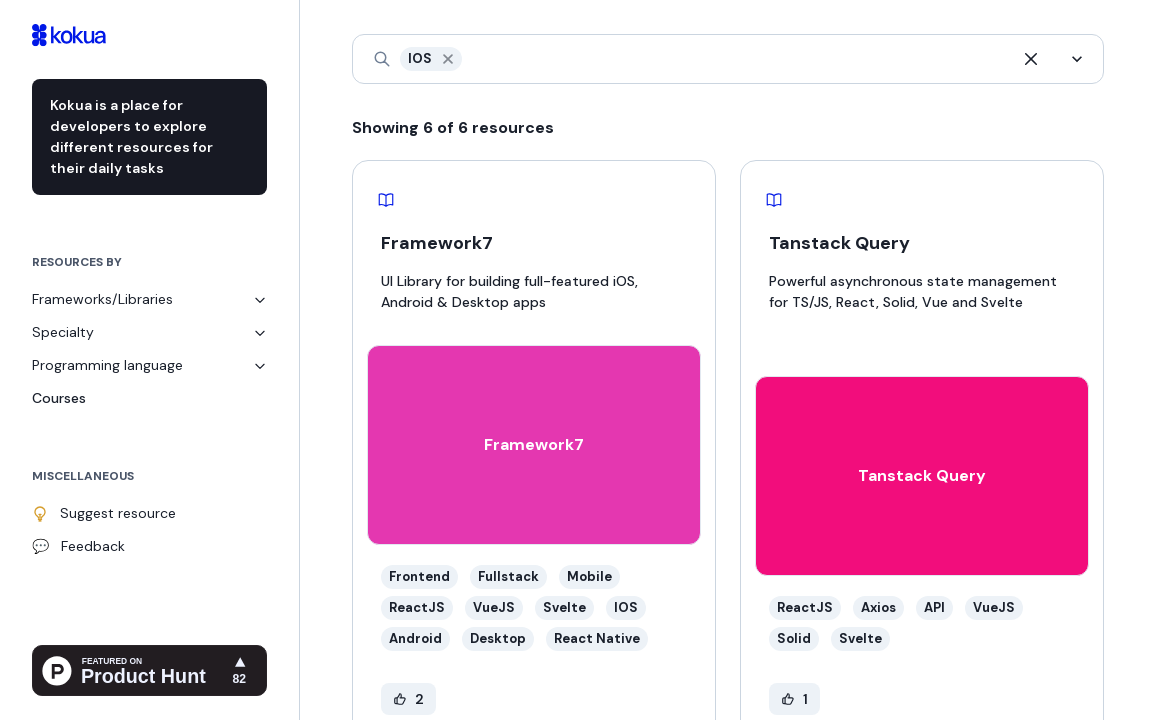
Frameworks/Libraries (149, 299)
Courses (59, 398)
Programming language (149, 365)
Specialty (149, 332)
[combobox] (467, 59)
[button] (448, 59)
